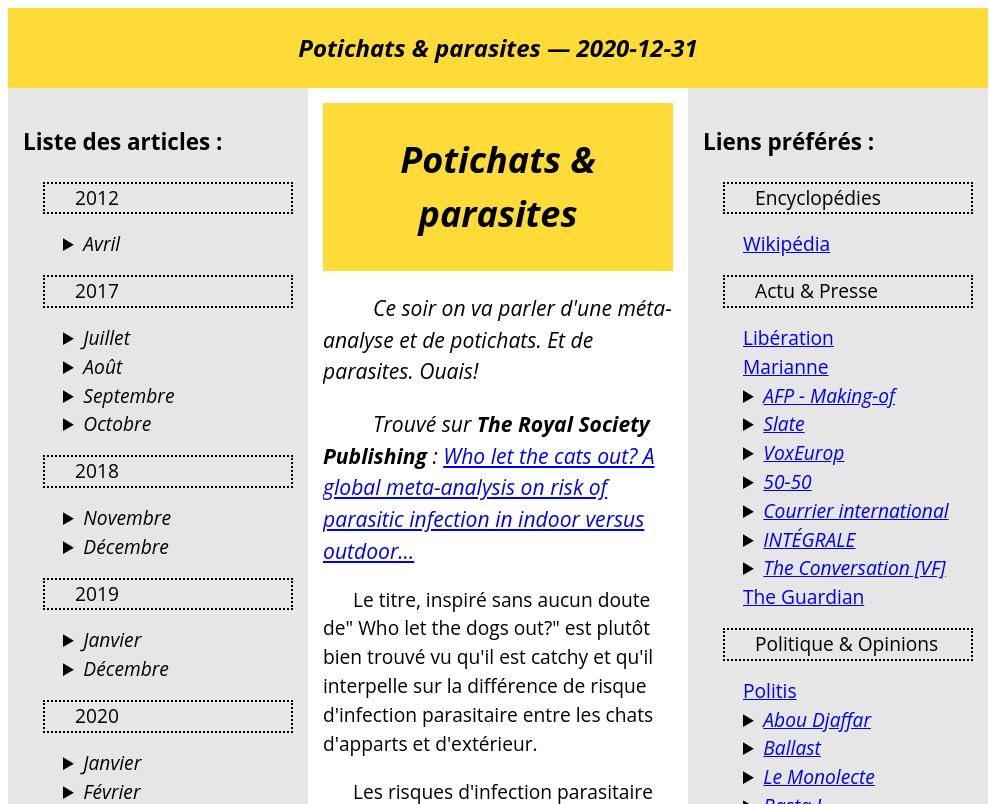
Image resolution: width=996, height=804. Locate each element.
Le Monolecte (818, 776)
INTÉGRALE (809, 539)
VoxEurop (803, 452)
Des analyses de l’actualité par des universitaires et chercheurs (858, 568)
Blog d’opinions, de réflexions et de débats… (858, 777)
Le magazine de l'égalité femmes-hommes (858, 482)
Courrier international (855, 510)
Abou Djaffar (817, 719)
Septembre (128, 395)
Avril (101, 243)
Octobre (117, 423)
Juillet (106, 337)
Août (102, 366)
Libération (788, 337)
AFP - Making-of (829, 395)
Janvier (112, 639)
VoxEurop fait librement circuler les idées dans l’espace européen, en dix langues (858, 453)
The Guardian (803, 596)
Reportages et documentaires (858, 540)
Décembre (126, 546)
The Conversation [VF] (854, 567)
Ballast (792, 747)
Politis (770, 690)
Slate (783, 423)
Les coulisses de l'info (858, 396)
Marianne (786, 366)
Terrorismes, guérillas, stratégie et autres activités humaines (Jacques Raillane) (858, 720)
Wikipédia (786, 243)
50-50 (787, 481)
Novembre (127, 517)
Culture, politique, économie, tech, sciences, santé (858, 424)
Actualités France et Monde (858, 511)
